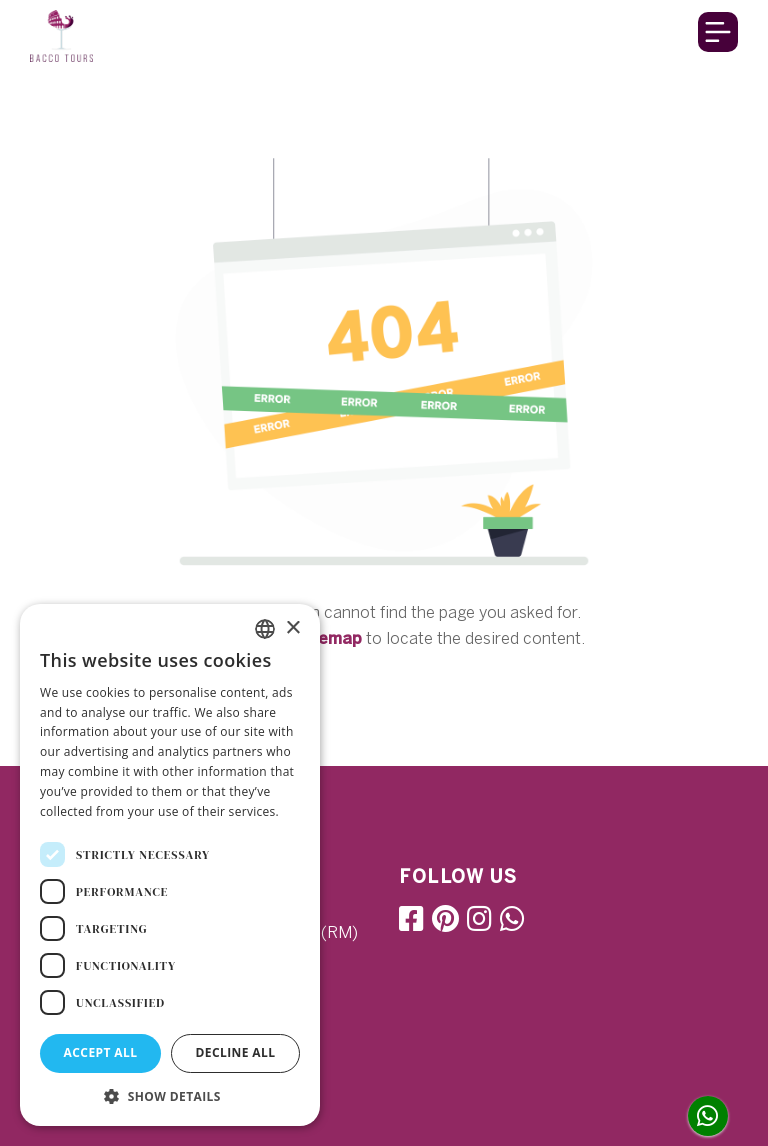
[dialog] (170, 865)
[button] (170, 1096)
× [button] (292, 628)
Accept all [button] (101, 1052)
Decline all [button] (236, 1052)
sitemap (329, 638)
